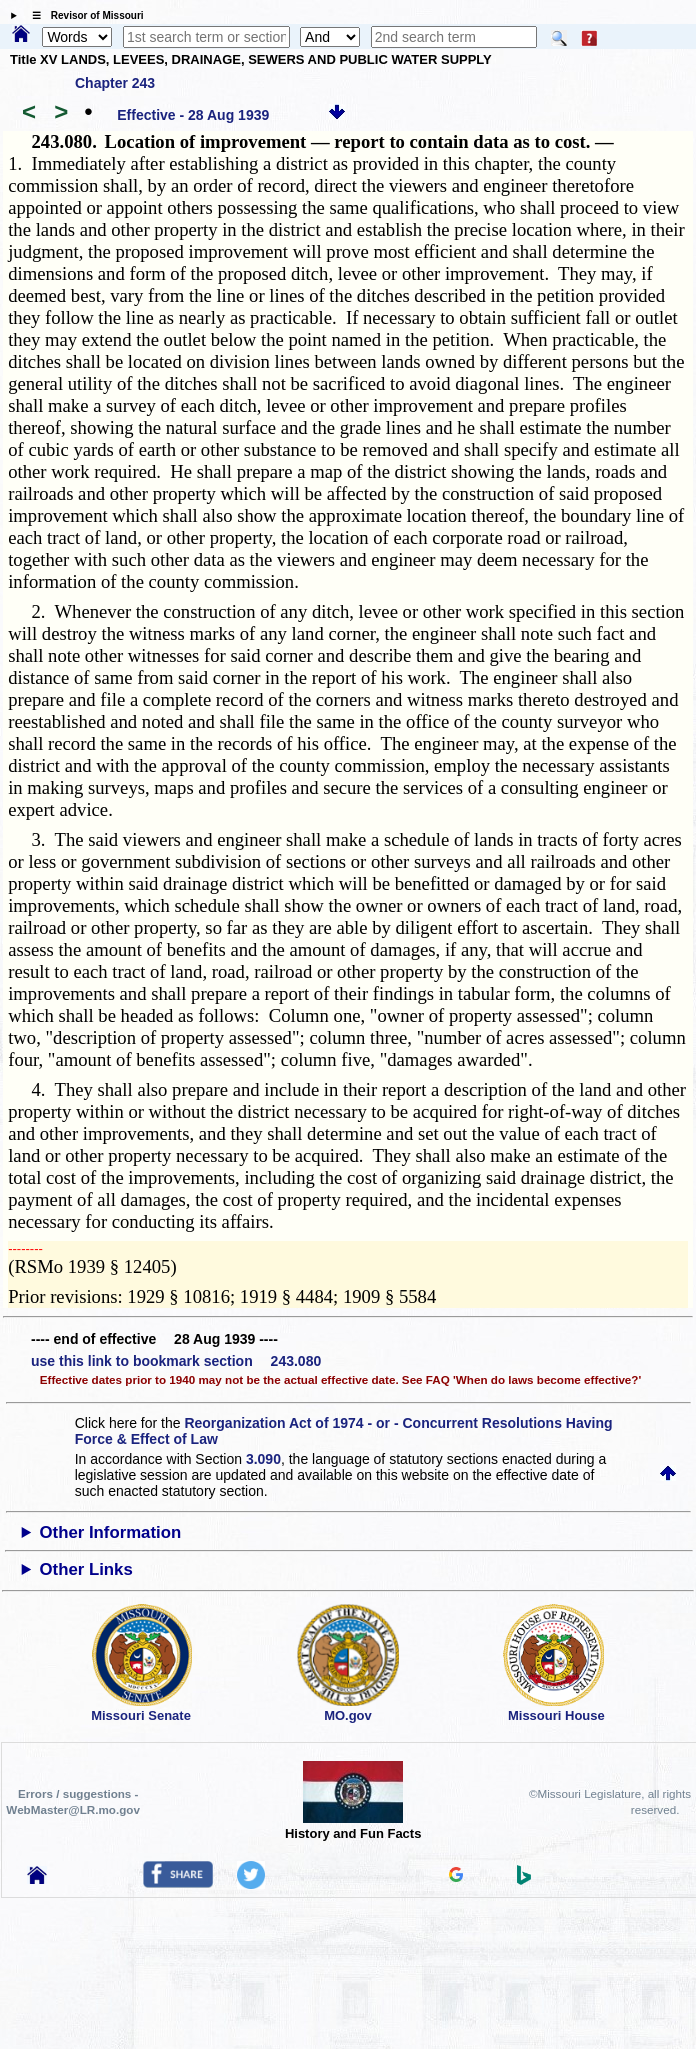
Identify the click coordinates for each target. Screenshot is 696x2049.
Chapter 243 (115, 83)
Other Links (85, 1569)
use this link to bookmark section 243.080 (176, 1361)
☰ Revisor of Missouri (83, 15)
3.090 (263, 1459)
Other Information (110, 1532)
